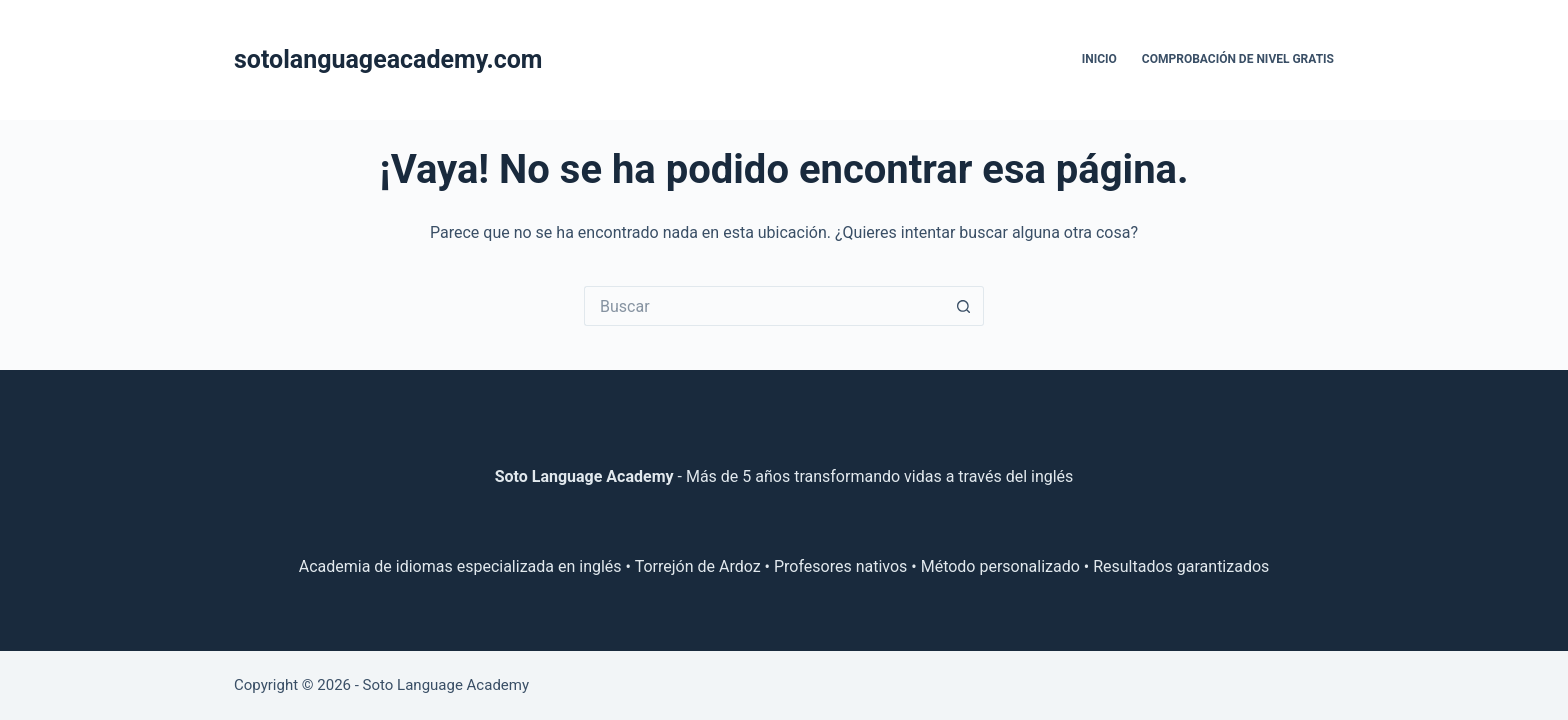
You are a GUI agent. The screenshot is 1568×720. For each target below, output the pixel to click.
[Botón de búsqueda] (964, 306)
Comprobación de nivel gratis (1238, 59)
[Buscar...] (764, 306)
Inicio (1099, 59)
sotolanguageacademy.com (388, 59)
